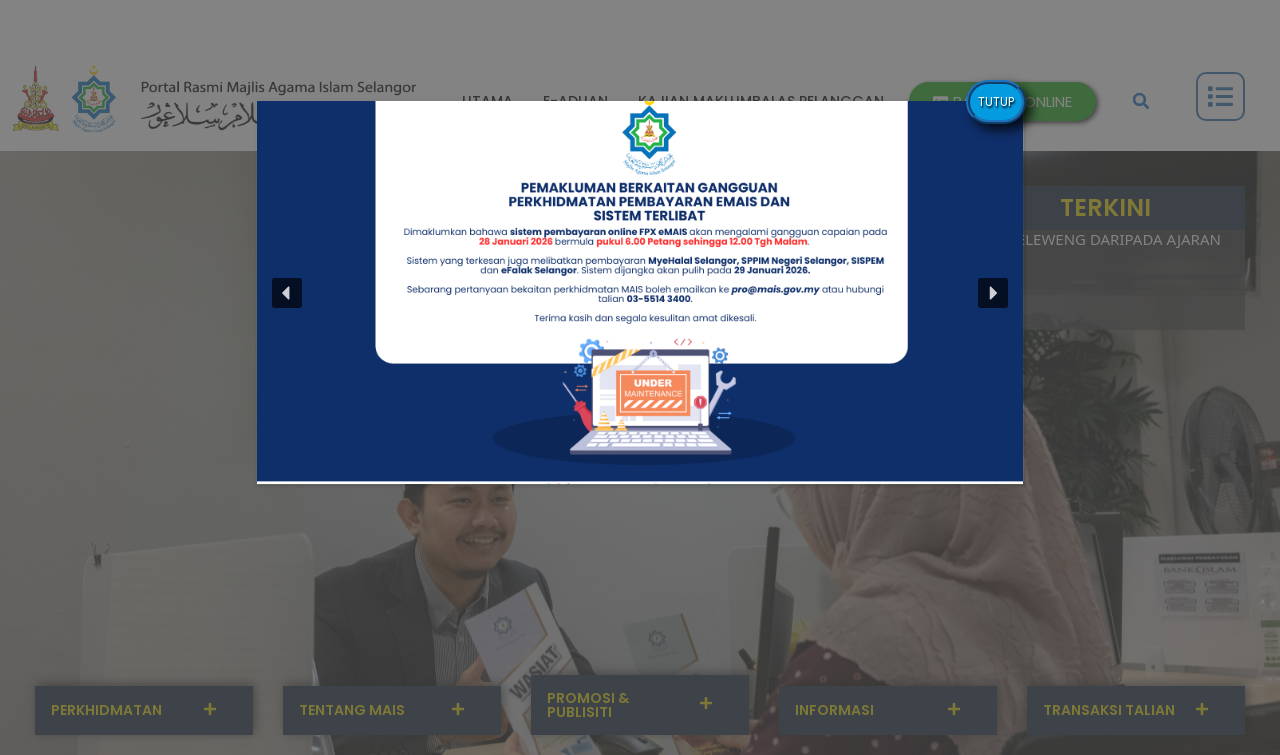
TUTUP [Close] (996, 101)
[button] (287, 293)
